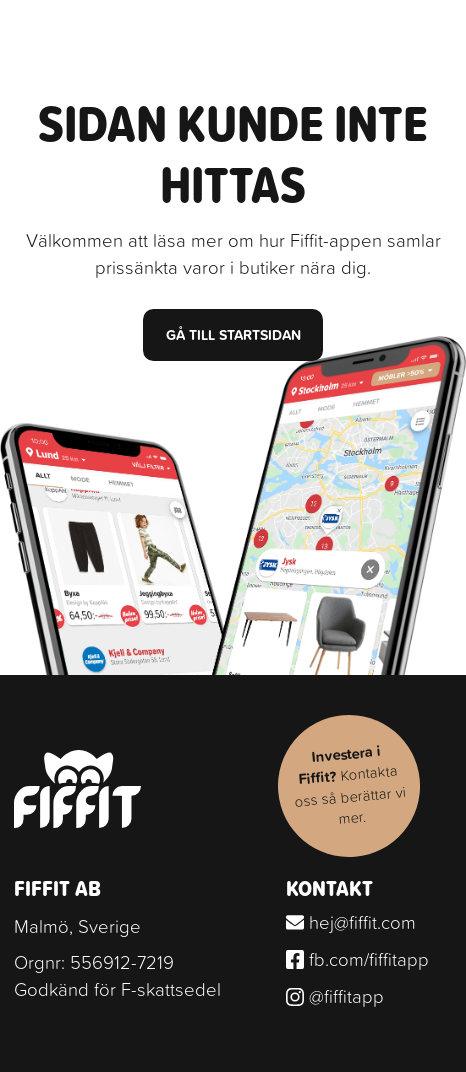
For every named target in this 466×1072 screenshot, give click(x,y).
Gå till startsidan (233, 335)
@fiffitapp (335, 996)
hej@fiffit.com (351, 922)
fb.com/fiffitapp (358, 959)
